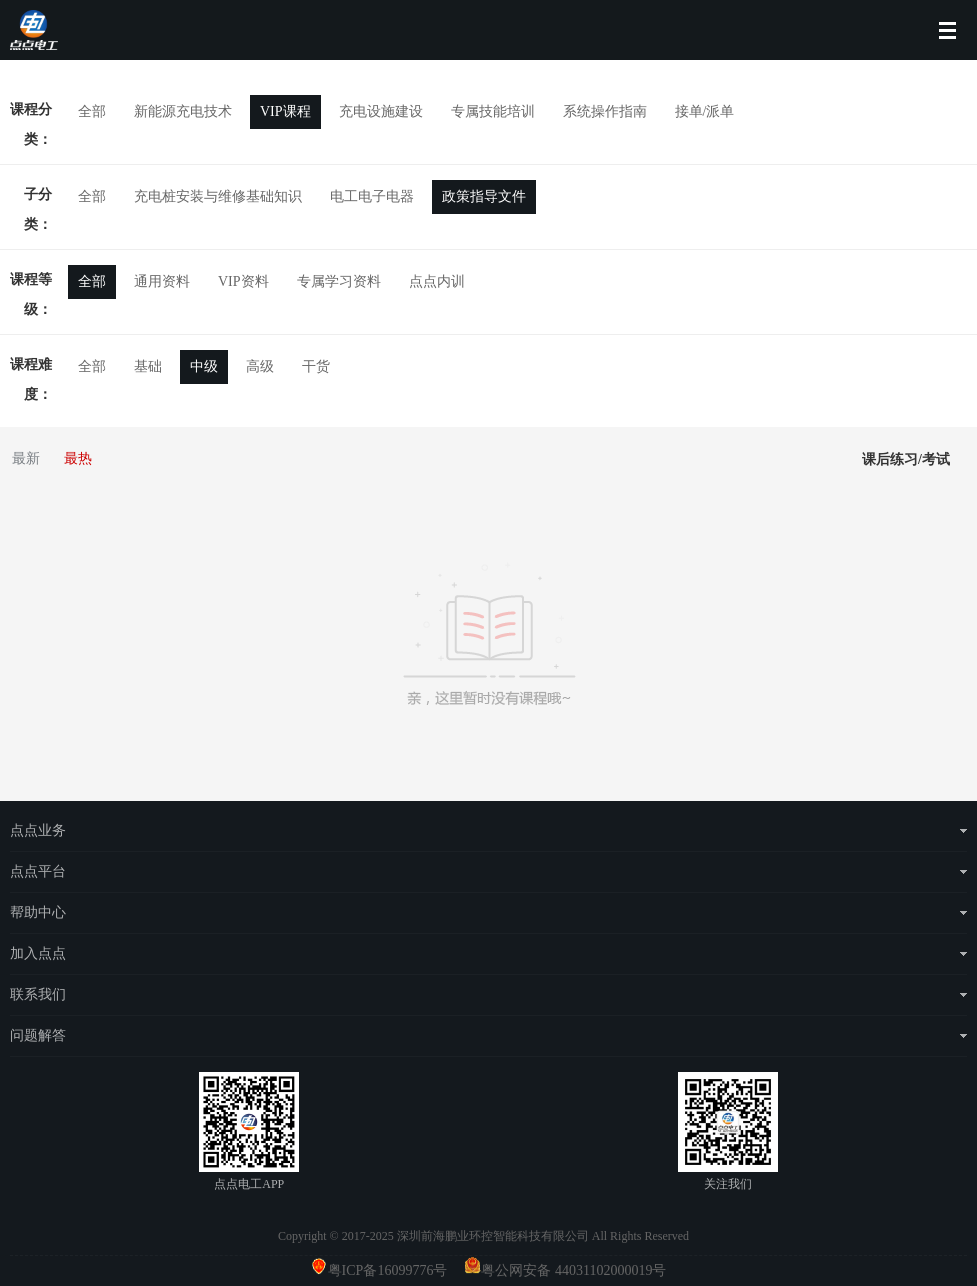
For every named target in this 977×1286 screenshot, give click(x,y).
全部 (92, 111)
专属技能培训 (493, 111)
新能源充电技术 (183, 111)
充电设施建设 (381, 111)
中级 (204, 366)
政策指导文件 (484, 196)
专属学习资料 (339, 281)
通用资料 (162, 281)
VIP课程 (285, 111)
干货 (316, 366)
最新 (26, 458)
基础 (148, 366)
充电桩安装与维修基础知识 (218, 196)
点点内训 (437, 281)
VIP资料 (243, 281)
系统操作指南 (605, 111)
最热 (78, 458)
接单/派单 (705, 111)
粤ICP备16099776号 (395, 1270)
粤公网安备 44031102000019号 (573, 1270)
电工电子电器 (372, 196)
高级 (260, 366)
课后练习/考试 (906, 459)
